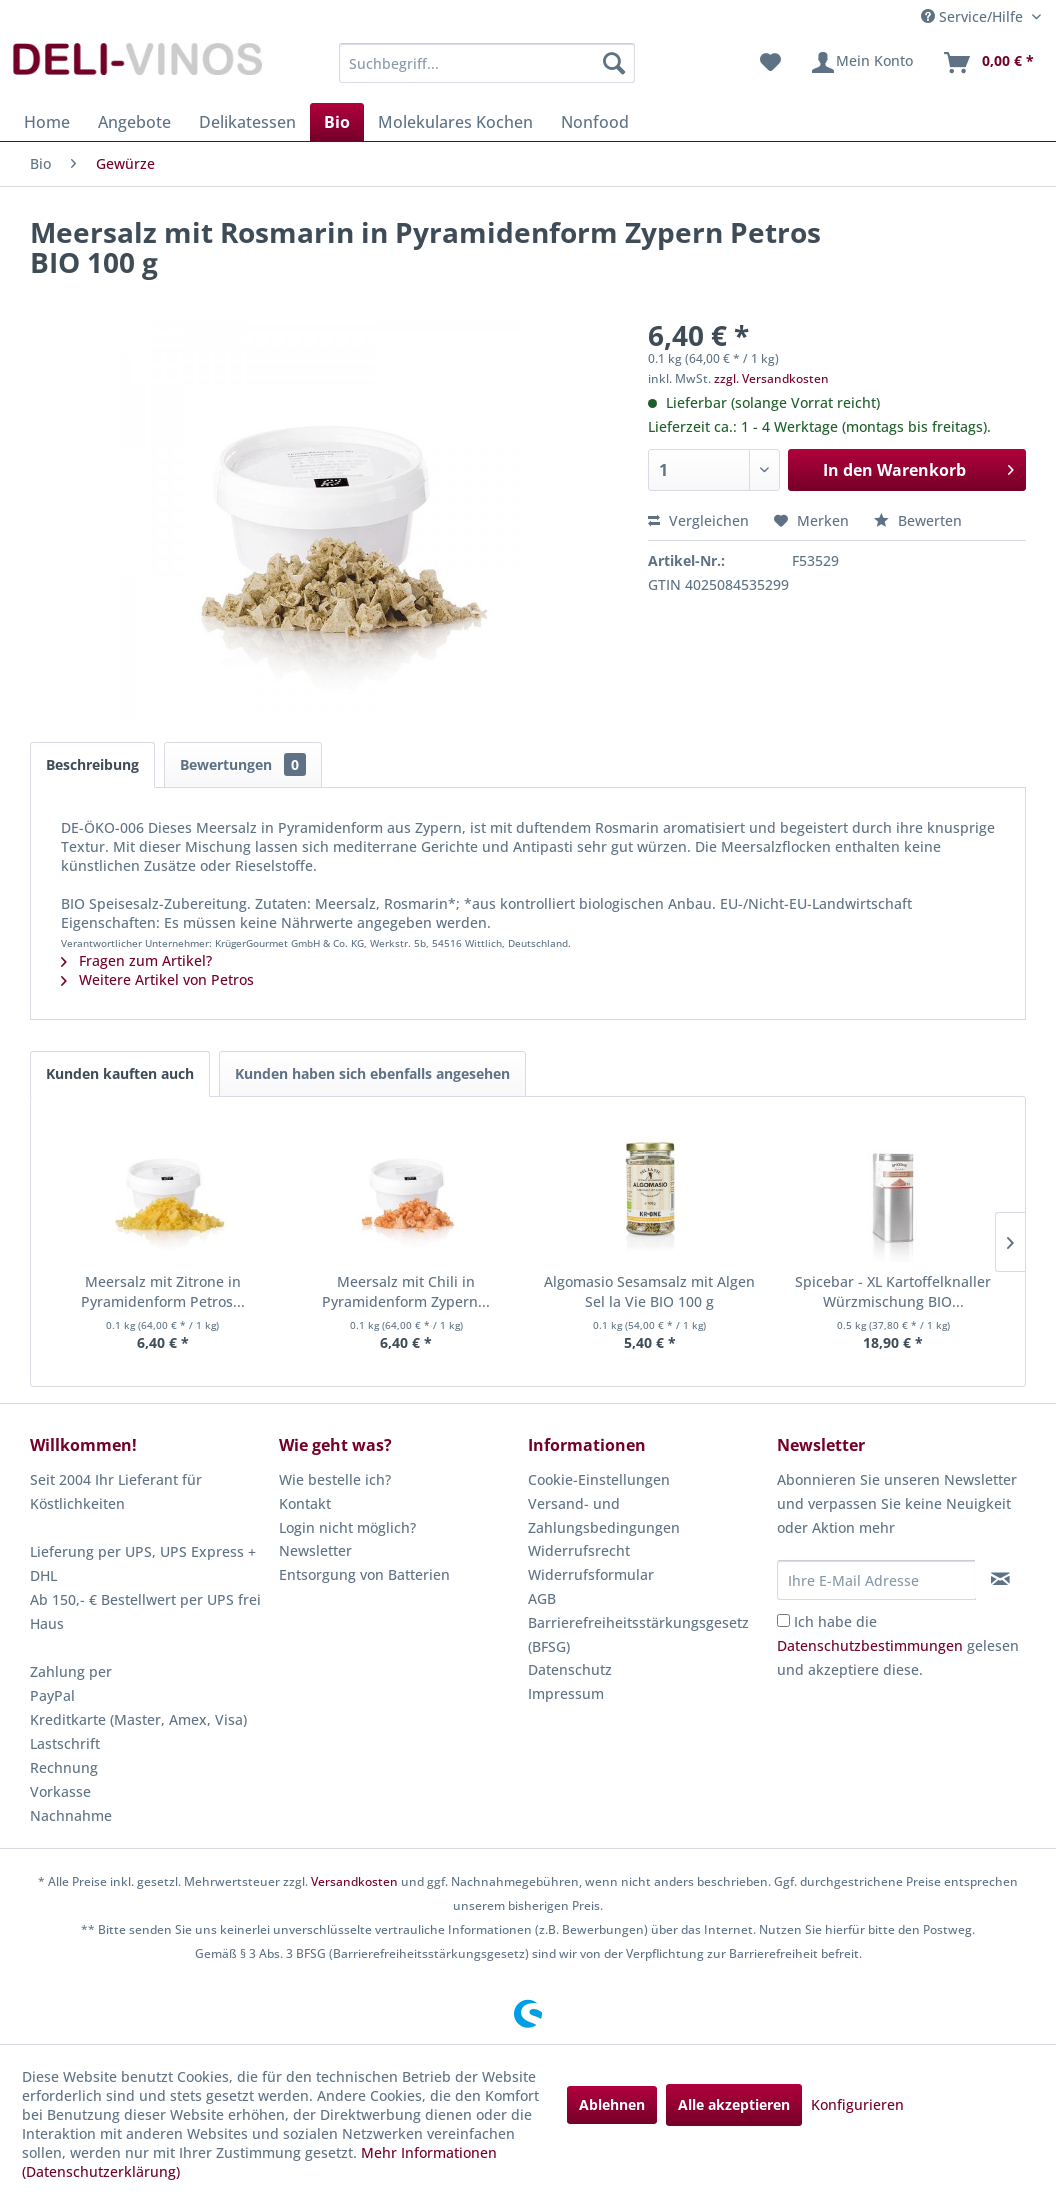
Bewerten (918, 520)
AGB (542, 1598)
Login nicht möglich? (347, 1527)
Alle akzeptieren (734, 2104)
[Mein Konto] (861, 63)
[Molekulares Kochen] (455, 122)
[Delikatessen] (247, 122)
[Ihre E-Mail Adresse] (876, 1580)
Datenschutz (570, 1669)
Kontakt (305, 1503)
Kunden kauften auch (120, 1073)
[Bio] (337, 122)
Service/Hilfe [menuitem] (974, 16)
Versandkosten (354, 1881)
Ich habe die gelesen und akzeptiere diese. (898, 1645)
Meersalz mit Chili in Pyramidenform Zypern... (406, 1291)
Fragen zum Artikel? (136, 960)
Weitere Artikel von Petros (157, 979)
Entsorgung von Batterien (364, 1574)
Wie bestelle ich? (335, 1479)
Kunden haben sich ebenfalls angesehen (372, 1073)
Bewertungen (243, 764)
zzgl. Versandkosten (771, 378)
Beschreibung (92, 764)
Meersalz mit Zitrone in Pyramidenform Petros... (163, 1291)
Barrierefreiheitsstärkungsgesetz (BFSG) (638, 1634)
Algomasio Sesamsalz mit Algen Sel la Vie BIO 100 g (649, 1291)
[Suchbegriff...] (487, 63)
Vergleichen (698, 520)
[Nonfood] (595, 122)
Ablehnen (612, 2104)
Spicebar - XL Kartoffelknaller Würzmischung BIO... (893, 1291)
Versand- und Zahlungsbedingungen (604, 1515)
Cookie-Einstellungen (599, 1479)
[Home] (47, 122)
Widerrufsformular (591, 1574)
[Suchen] (614, 63)
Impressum (566, 1693)
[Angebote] (134, 122)
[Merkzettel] (770, 63)
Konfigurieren (857, 2104)
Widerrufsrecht (579, 1550)
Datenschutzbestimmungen (870, 1645)
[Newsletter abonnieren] (1000, 1579)
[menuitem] (487, 63)
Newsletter (315, 1550)
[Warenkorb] (988, 63)
